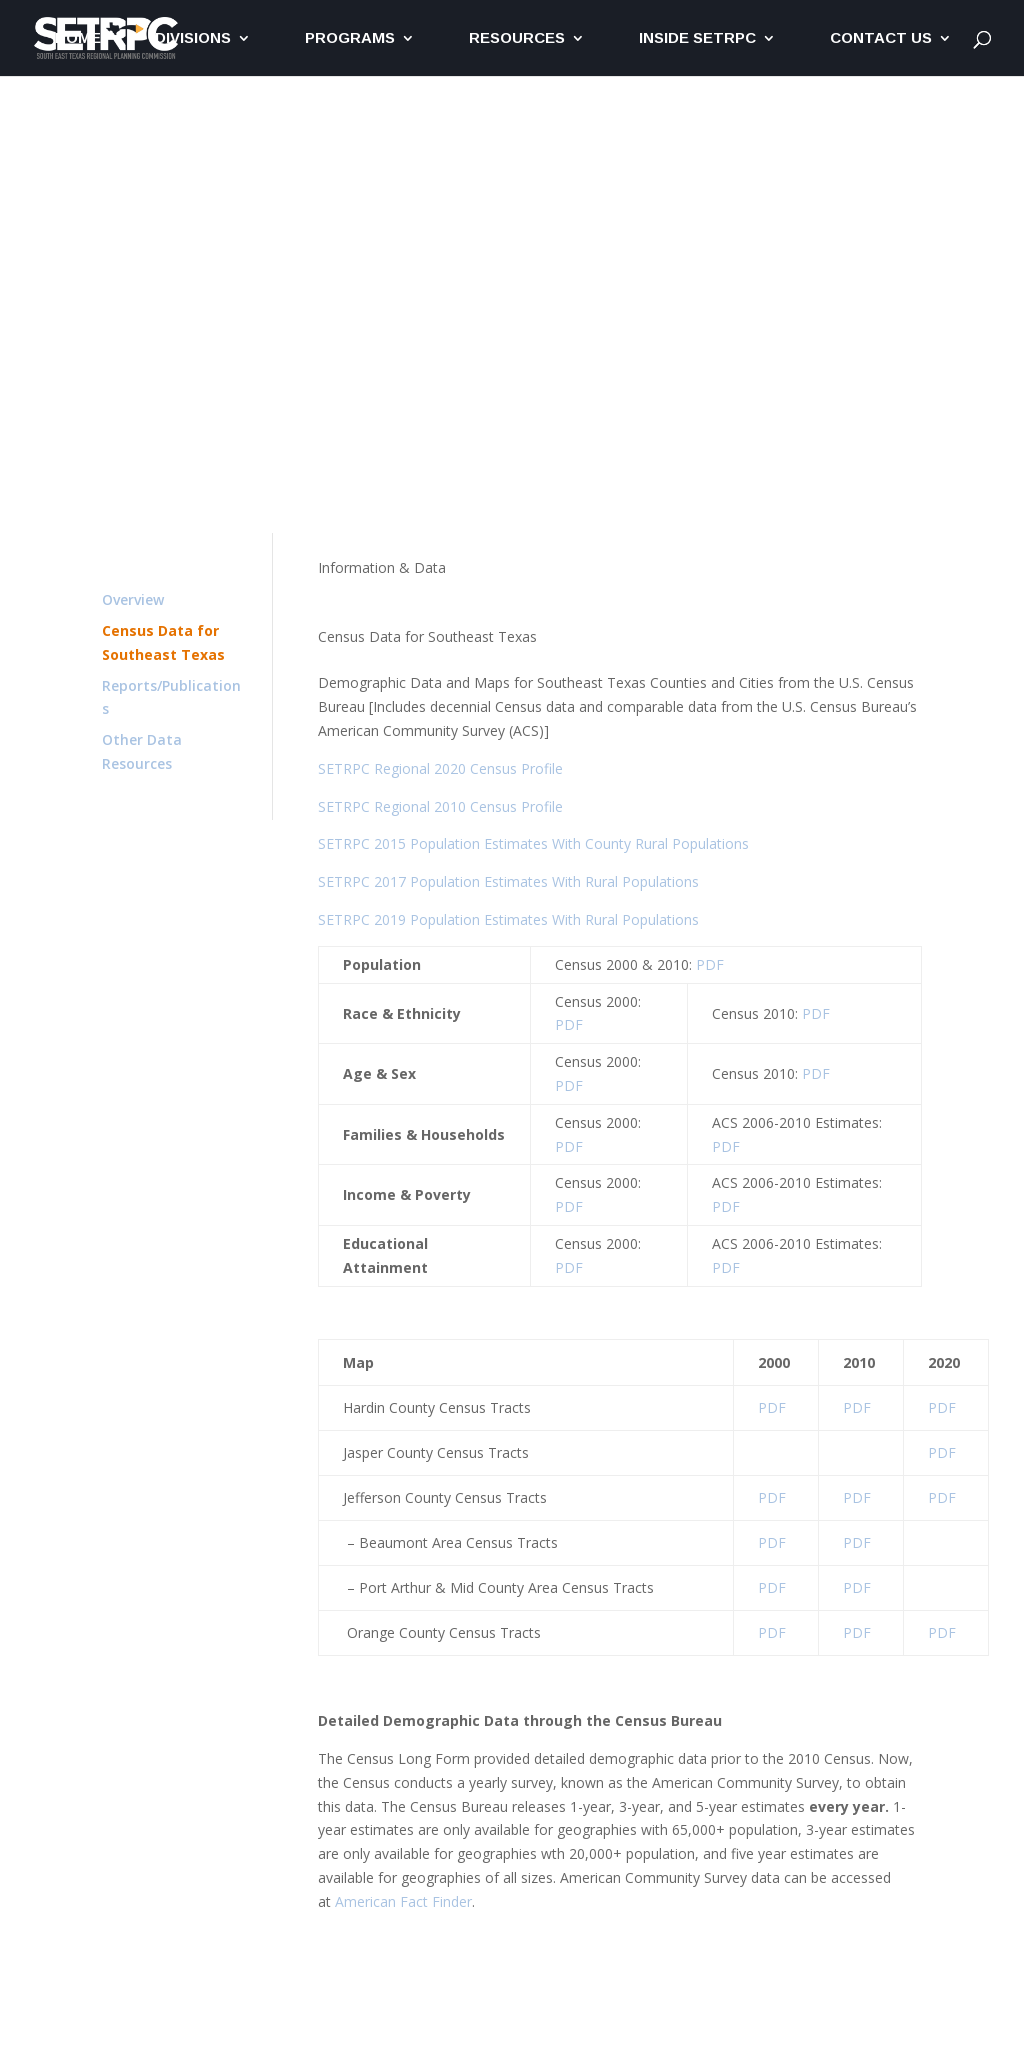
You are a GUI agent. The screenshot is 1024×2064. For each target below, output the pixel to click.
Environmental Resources (408, 409)
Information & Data (755, 409)
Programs (350, 38)
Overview (133, 599)
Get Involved (881, 409)
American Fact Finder (403, 1901)
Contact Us (881, 38)
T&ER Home (144, 409)
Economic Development (591, 409)
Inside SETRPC (697, 38)
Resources (517, 38)
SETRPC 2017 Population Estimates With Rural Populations (508, 881)
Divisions (193, 38)
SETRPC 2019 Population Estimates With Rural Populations (508, 919)
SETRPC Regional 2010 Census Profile (440, 806)
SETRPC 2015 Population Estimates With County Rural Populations (533, 843)
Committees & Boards (797, 457)
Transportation (255, 409)
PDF (710, 964)
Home (78, 38)
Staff (907, 457)
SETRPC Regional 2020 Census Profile (440, 768)
